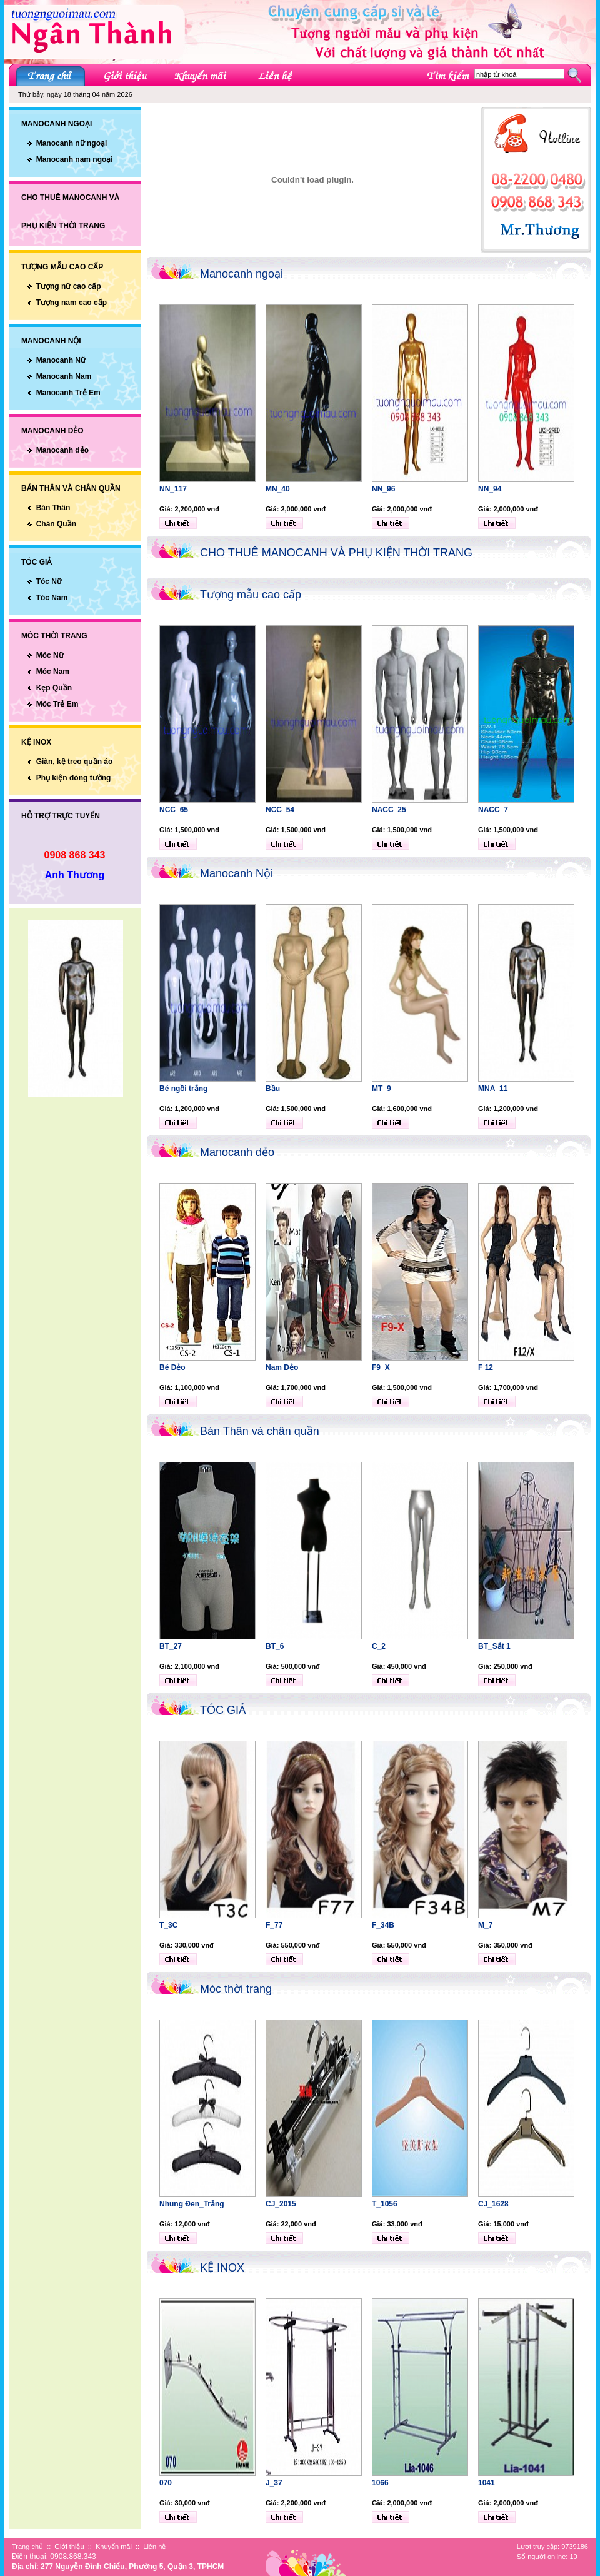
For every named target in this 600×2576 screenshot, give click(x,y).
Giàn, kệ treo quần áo (74, 761)
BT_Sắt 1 (494, 1646)
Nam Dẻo (282, 1367)
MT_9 (381, 1088)
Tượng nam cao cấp (71, 302)
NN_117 (173, 489)
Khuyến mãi (114, 2546)
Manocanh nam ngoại (74, 159)
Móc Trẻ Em (57, 704)
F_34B (383, 1925)
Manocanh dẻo (62, 450)
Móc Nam (52, 671)
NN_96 (383, 489)
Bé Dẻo (172, 1367)
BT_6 (275, 1646)
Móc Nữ (50, 655)
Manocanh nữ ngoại (72, 143)
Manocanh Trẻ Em (68, 392)
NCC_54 (280, 809)
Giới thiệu (69, 2546)
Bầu (273, 1088)
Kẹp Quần (54, 687)
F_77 (274, 1925)
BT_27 (170, 1646)
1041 (486, 2482)
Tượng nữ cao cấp (68, 286)
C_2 (379, 1646)
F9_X (381, 1367)
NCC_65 (173, 809)
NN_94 (489, 489)
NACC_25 (389, 809)
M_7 (485, 1925)
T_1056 (385, 2204)
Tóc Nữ (49, 581)
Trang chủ (27, 2546)
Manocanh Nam (64, 376)
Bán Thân (53, 507)
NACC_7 (493, 809)
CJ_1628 (493, 2204)
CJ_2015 (281, 2204)
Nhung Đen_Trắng (191, 2204)
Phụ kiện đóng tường (73, 777)
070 (165, 2482)
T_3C (168, 1925)
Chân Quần (56, 524)
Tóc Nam (52, 597)
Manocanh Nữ (61, 360)
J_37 (274, 2482)
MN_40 (278, 489)
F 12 (485, 1367)
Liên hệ (154, 2546)
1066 (380, 2482)
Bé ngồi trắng (183, 1088)
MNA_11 (493, 1088)
